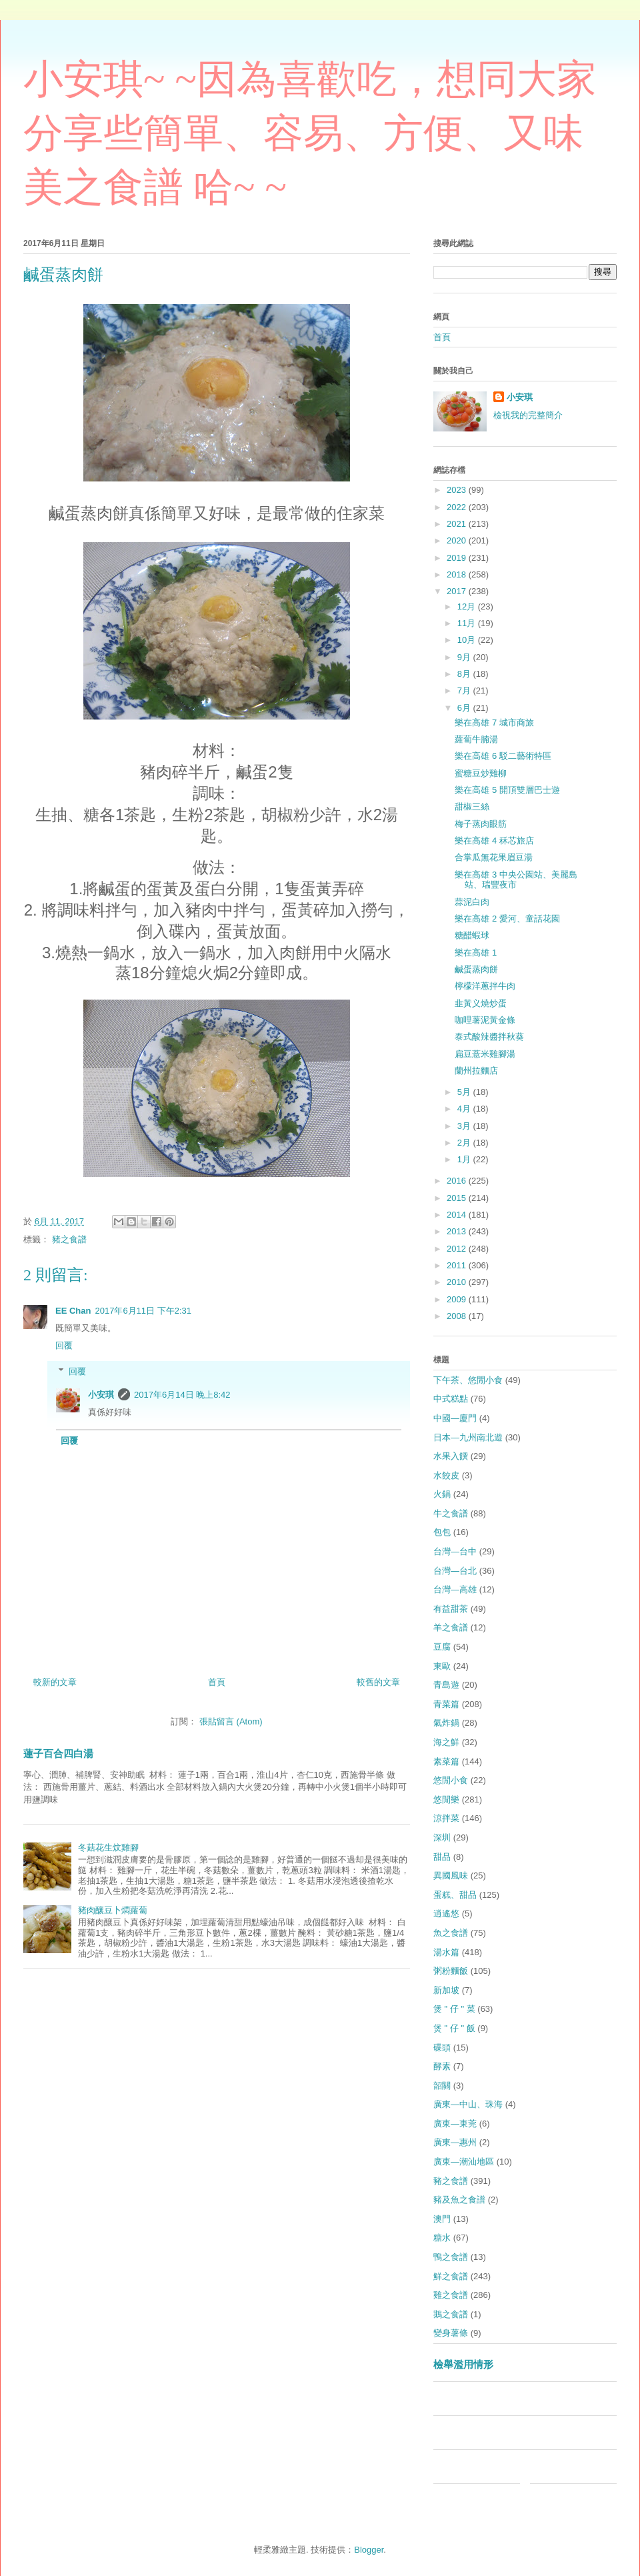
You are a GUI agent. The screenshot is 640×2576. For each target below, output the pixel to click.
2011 (458, 1265)
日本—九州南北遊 (468, 1437)
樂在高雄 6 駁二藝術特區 (503, 756)
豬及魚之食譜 (459, 2200)
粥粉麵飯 (450, 1971)
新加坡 (446, 1990)
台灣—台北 (455, 1571)
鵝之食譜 (450, 2314)
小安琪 (101, 1395)
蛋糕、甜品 (455, 1895)
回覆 (64, 1345)
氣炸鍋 (446, 1723)
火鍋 (442, 1494)
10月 (467, 640)
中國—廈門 (455, 1418)
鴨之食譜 (450, 2257)
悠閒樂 (446, 1799)
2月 (465, 1143)
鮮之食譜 (450, 2276)
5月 (465, 1092)
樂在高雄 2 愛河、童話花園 (507, 919)
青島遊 (446, 1685)
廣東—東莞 (455, 2124)
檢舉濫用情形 (463, 2364)
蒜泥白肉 (472, 902)
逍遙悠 (446, 1913)
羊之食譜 (450, 1627)
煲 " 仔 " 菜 (454, 2009)
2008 (458, 1316)
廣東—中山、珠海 (468, 2104)
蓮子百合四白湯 (58, 1753)
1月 (465, 1159)
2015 (458, 1198)
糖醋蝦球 (472, 935)
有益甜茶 (450, 1609)
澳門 (442, 2219)
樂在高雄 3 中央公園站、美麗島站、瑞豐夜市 (516, 880)
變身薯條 (450, 2333)
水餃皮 (446, 1475)
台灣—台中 (455, 1551)
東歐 (442, 1666)
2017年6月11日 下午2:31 (143, 1311)
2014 (458, 1215)
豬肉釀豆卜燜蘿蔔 (112, 1910)
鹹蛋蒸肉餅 (476, 969)
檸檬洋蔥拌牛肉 (485, 986)
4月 (465, 1109)
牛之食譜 (450, 1513)
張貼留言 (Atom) (231, 1721)
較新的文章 (55, 1682)
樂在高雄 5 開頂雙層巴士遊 (507, 790)
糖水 (442, 2238)
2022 (458, 507)
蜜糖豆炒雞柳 (481, 773)
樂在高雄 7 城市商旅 (494, 723)
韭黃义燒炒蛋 (481, 1003)
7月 (465, 691)
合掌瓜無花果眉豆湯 (494, 857)
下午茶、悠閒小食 (468, 1380)
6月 (465, 708)
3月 (465, 1126)
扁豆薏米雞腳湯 (485, 1054)
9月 (465, 657)
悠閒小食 (450, 1780)
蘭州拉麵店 (476, 1071)
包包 (442, 1532)
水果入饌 (450, 1456)
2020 (458, 540)
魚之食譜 (450, 1933)
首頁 (216, 1682)
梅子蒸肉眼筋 (481, 824)
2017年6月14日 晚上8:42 (182, 1395)
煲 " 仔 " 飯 (454, 2028)
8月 (465, 674)
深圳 (442, 1837)
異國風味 (450, 1875)
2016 (458, 1181)
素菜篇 (446, 1761)
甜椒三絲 (472, 807)
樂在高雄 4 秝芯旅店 (494, 841)
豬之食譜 (69, 1239)
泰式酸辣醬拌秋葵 (489, 1037)
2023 (458, 490)
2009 (458, 1299)
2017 (458, 591)
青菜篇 (446, 1704)
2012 (458, 1249)
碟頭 (442, 2048)
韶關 (442, 2086)
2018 (458, 574)
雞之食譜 (450, 2295)
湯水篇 (446, 1952)
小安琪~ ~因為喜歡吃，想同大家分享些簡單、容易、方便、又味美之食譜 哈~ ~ (310, 133)
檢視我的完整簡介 (528, 415)
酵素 (442, 2066)
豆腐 (442, 1647)
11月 (467, 623)
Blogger (368, 2550)
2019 (458, 558)
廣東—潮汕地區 (463, 2162)
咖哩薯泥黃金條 (485, 1020)
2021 (458, 524)
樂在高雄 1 (476, 953)
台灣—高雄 (455, 1589)
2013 (458, 1231)
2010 (458, 1282)
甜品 (442, 1857)
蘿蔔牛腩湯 (476, 739)
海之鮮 (446, 1742)
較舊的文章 (378, 1682)
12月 (467, 606)
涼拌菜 (446, 1818)
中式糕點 (450, 1399)
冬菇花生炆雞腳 (108, 1847)
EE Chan (73, 1311)
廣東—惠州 (455, 2142)
